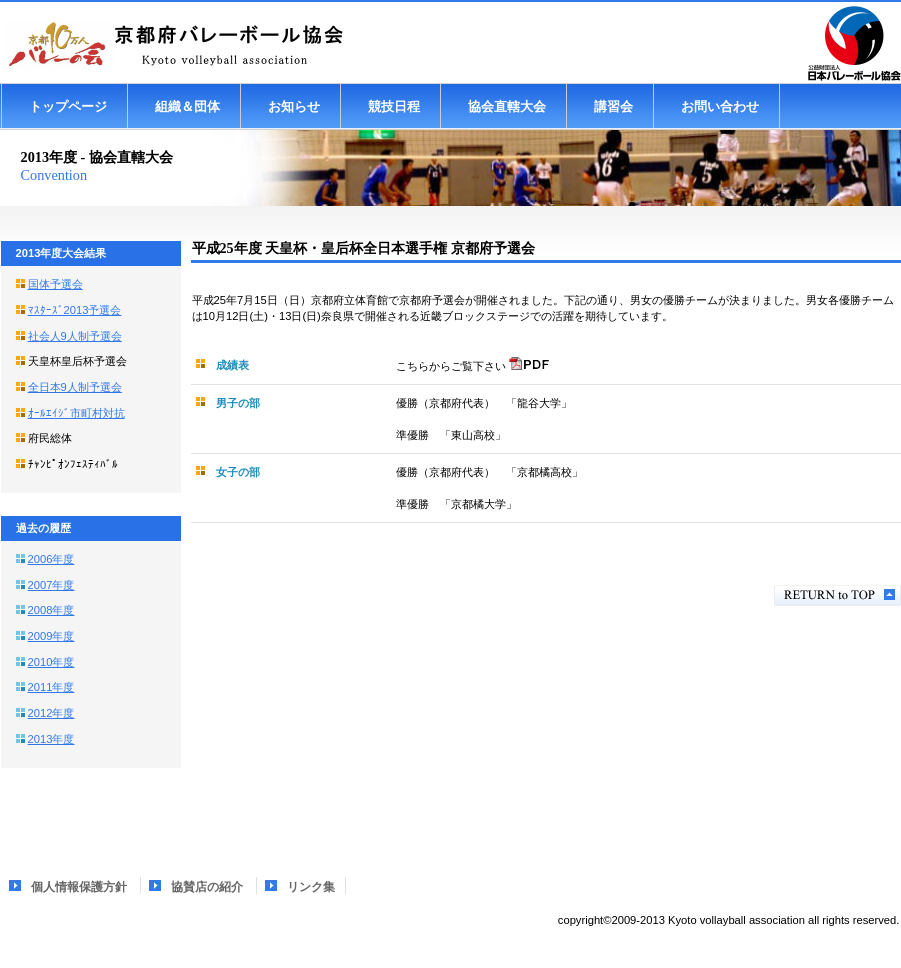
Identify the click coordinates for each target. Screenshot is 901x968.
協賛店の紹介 (207, 887)
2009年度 (51, 636)
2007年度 (51, 585)
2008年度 (51, 610)
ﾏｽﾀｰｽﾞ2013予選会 (75, 310)
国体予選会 (55, 284)
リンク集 (311, 887)
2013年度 (51, 739)
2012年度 (51, 713)
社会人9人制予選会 (75, 336)
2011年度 (51, 687)
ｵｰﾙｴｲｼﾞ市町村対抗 (76, 413)
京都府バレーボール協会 (201, 43)
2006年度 (51, 559)
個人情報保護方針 (79, 887)
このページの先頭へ (837, 595)
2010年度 (51, 662)
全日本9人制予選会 (75, 387)
